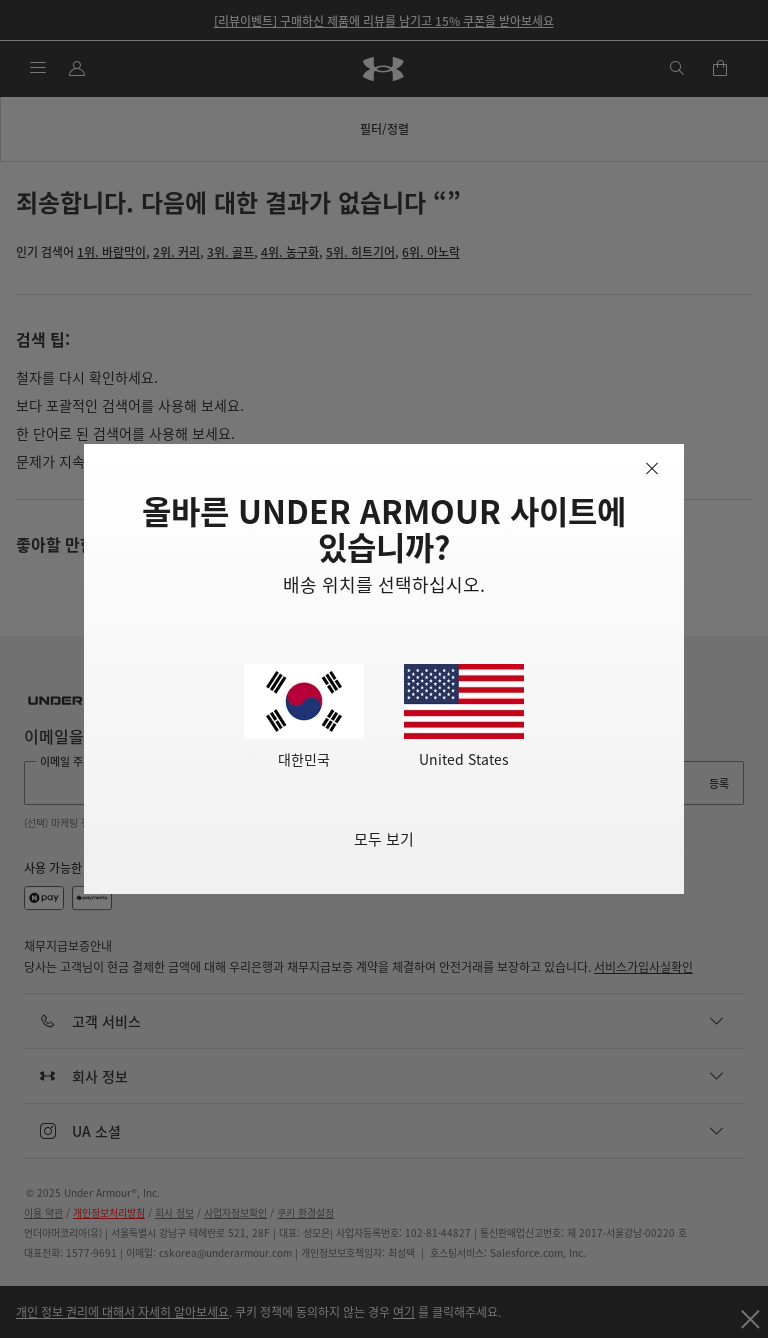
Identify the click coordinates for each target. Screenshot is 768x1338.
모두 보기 (384, 838)
